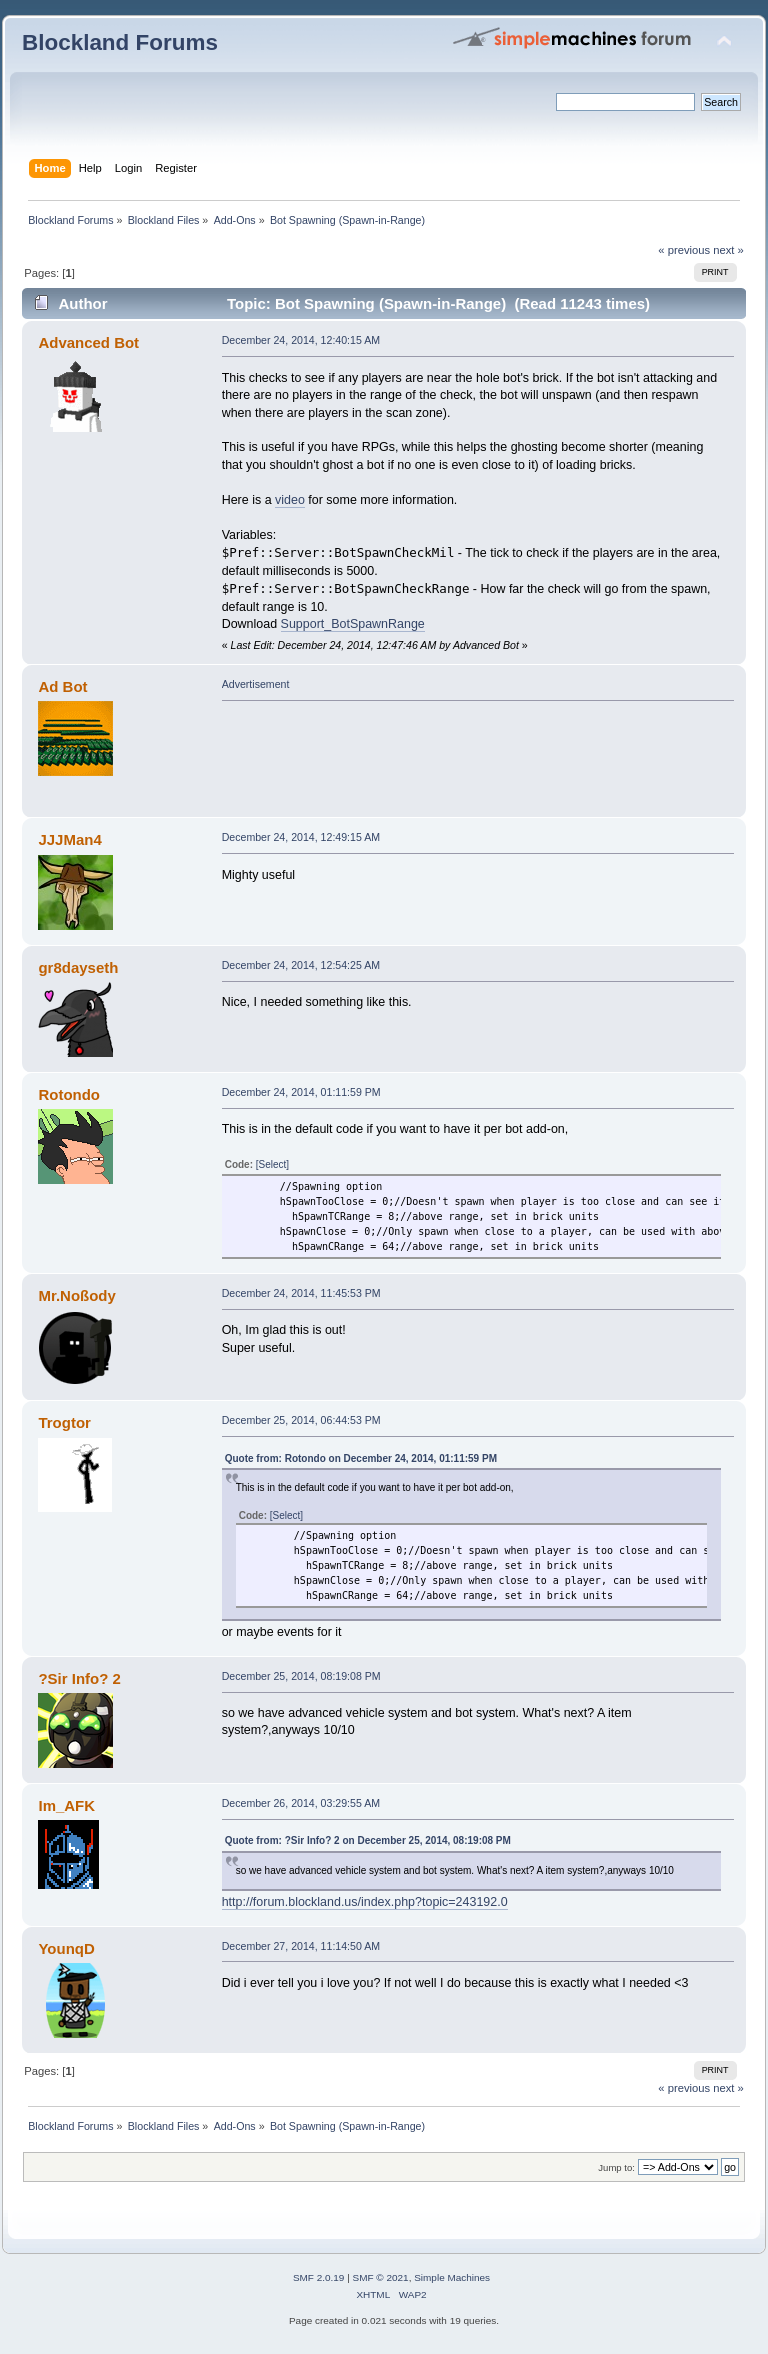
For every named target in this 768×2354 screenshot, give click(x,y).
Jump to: (616, 2167)
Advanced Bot (88, 342)
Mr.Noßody (76, 1295)
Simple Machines (452, 2277)
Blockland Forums (120, 42)
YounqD (66, 1948)
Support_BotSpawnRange (353, 624)
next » (728, 250)
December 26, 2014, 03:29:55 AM (301, 1803)
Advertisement (256, 684)
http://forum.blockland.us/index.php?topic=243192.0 (365, 1902)
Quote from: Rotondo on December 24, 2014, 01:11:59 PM (361, 1458)
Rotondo (69, 1094)
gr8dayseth (78, 967)
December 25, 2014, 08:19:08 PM (301, 1676)
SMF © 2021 (381, 2277)
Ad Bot (62, 686)
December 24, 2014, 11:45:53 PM (301, 1293)
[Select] (272, 1164)
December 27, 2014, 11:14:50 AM (301, 1946)
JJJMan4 (69, 839)
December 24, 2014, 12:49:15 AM (301, 837)
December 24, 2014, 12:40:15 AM (301, 340)
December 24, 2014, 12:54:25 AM (301, 965)
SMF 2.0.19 (319, 2277)
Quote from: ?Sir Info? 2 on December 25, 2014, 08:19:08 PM (368, 1840)
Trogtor (64, 1422)
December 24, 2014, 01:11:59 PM (301, 1092)
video (290, 500)
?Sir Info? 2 (79, 1678)
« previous (684, 250)
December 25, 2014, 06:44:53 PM (301, 1420)
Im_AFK (66, 1805)
